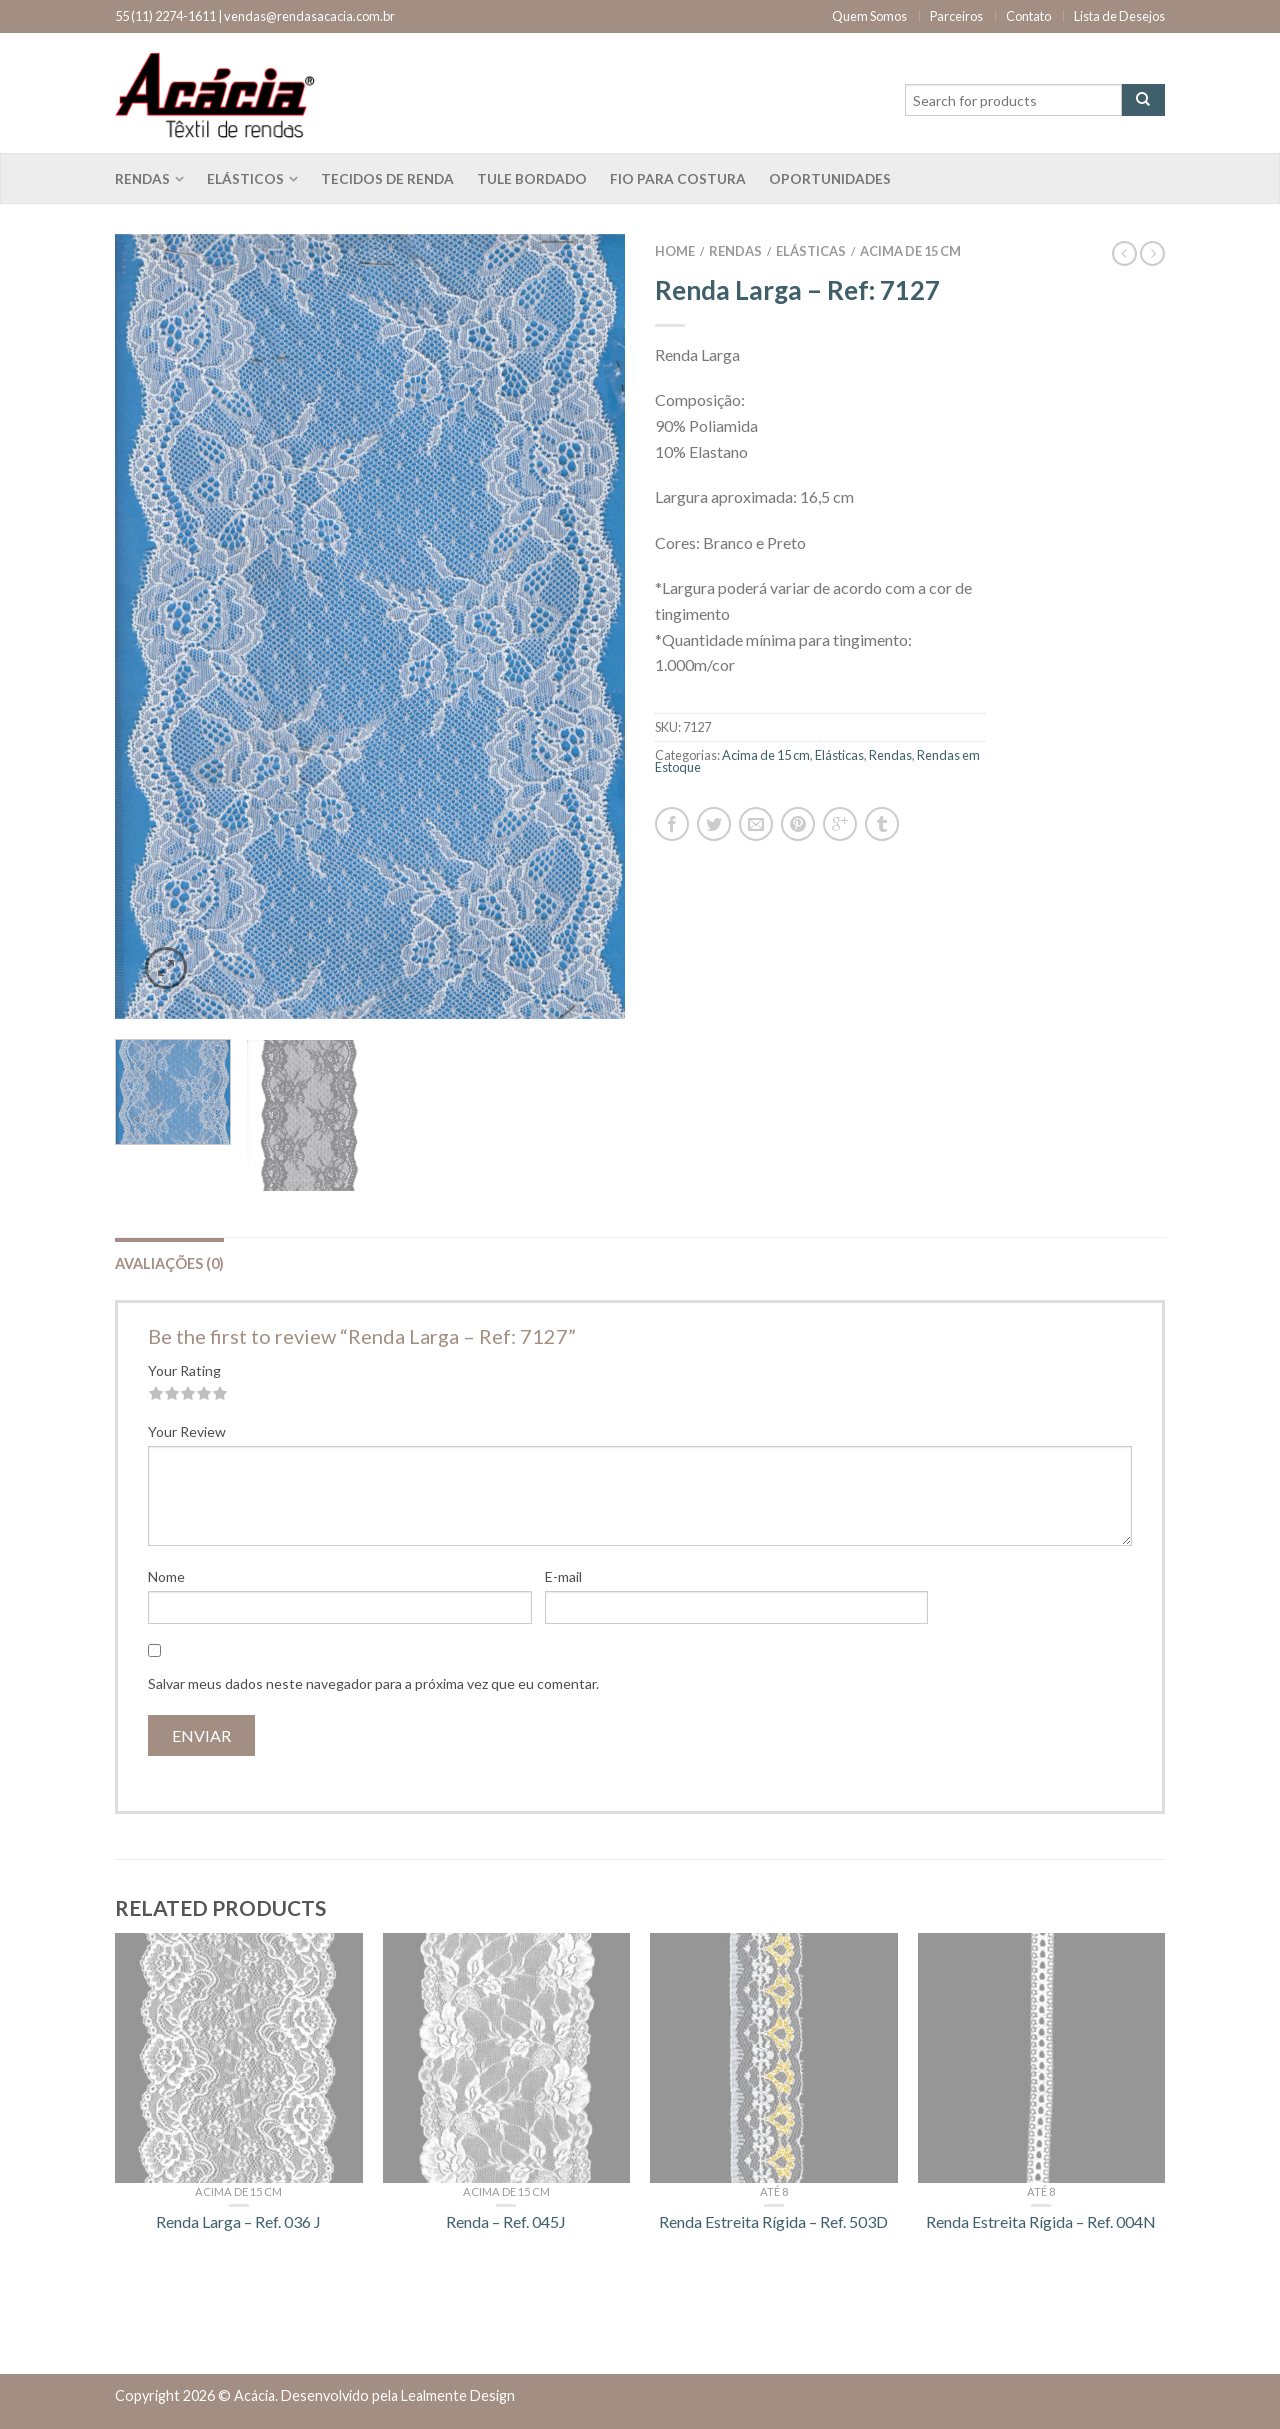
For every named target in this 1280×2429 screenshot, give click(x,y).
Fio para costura (678, 179)
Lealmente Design (458, 2395)
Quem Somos (869, 16)
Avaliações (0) (169, 1263)
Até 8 (774, 2191)
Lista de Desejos (1119, 16)
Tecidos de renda (387, 179)
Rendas (142, 179)
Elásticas (811, 251)
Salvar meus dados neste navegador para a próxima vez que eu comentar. (373, 1683)
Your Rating (184, 1370)
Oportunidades (830, 179)
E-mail (563, 1576)
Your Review (187, 1431)
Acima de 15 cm (910, 251)
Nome (166, 1576)
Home (675, 251)
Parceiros (956, 16)
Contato (1028, 16)
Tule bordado (532, 179)
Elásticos (245, 179)
